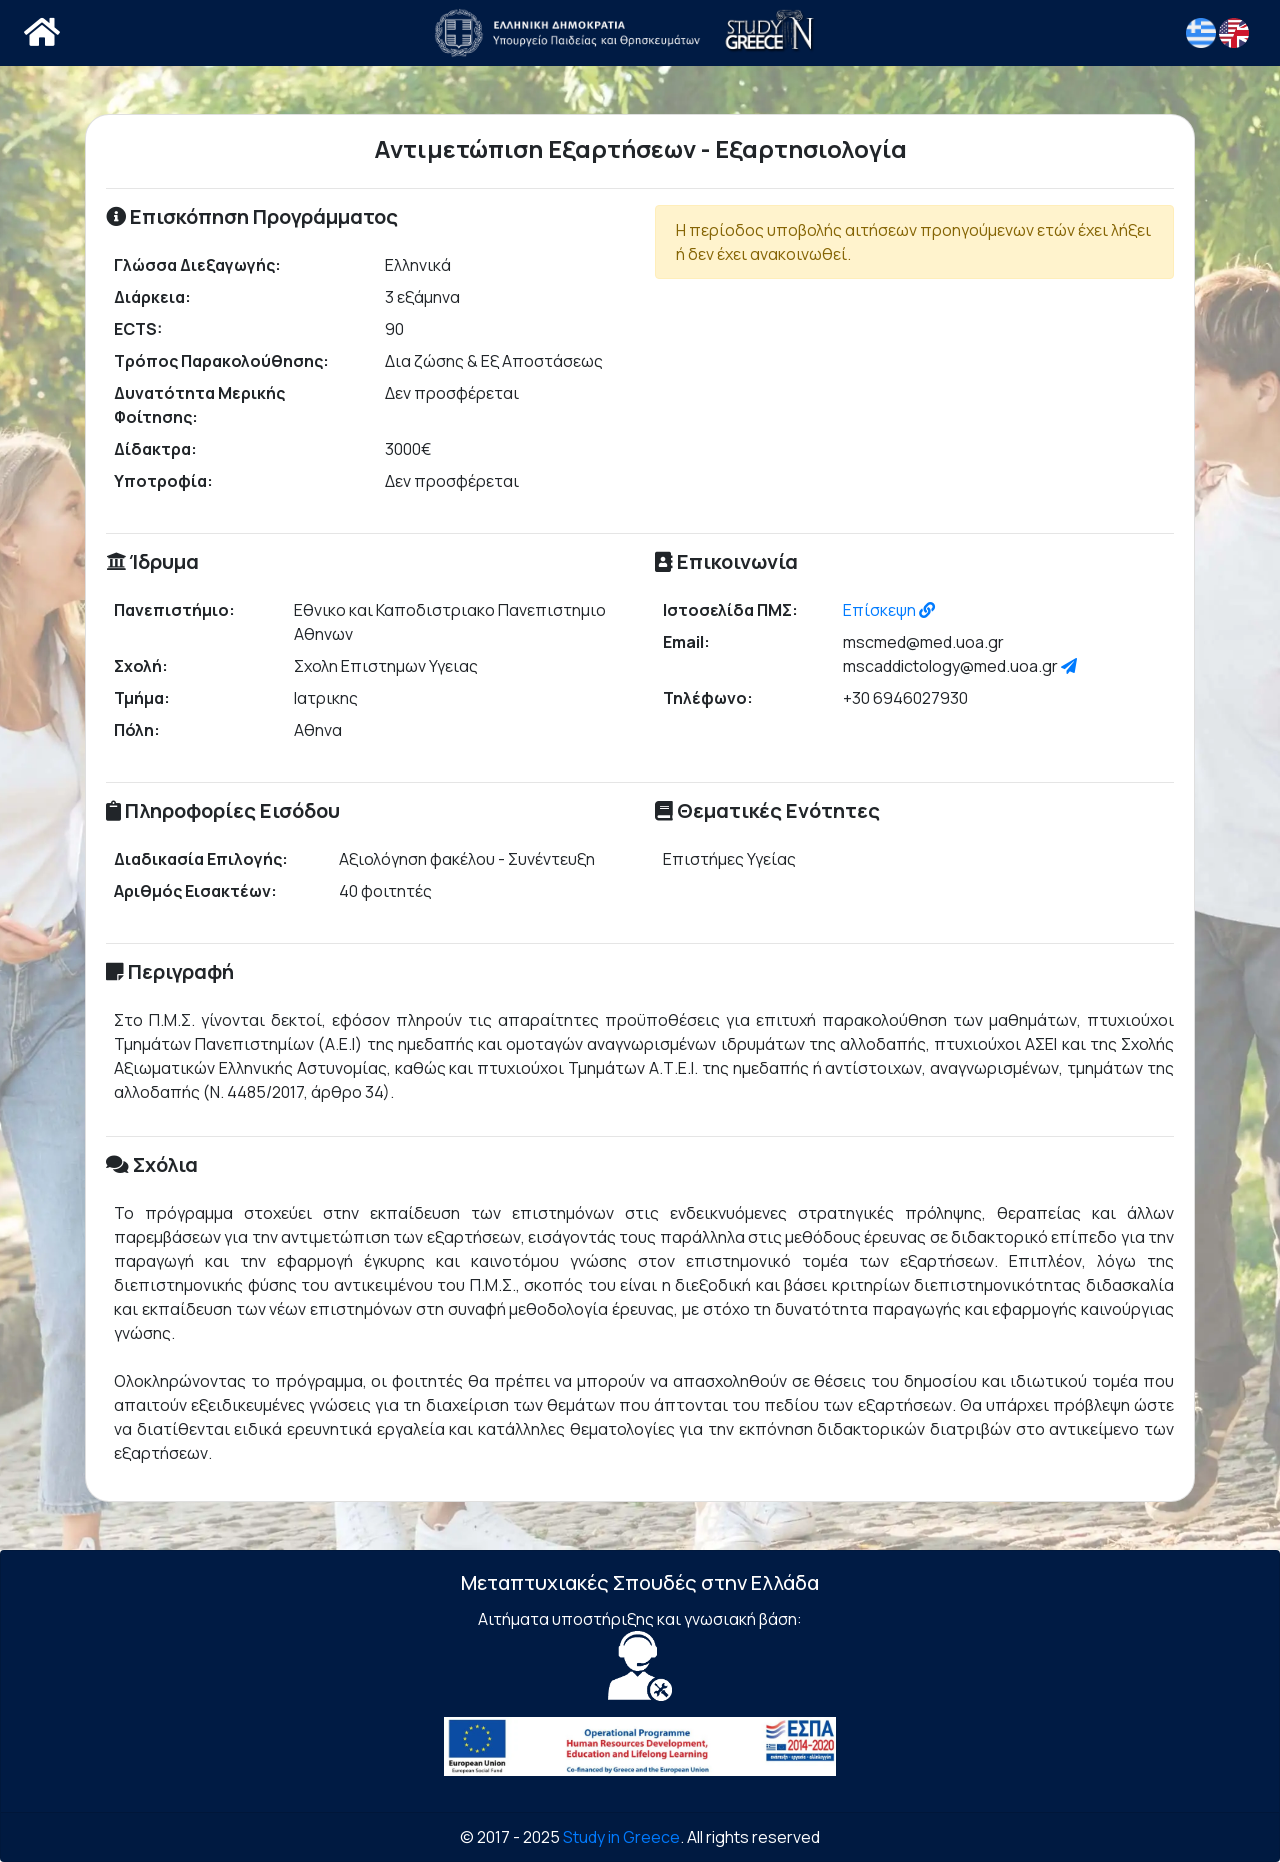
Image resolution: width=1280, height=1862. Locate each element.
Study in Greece (621, 1837)
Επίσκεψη (889, 610)
